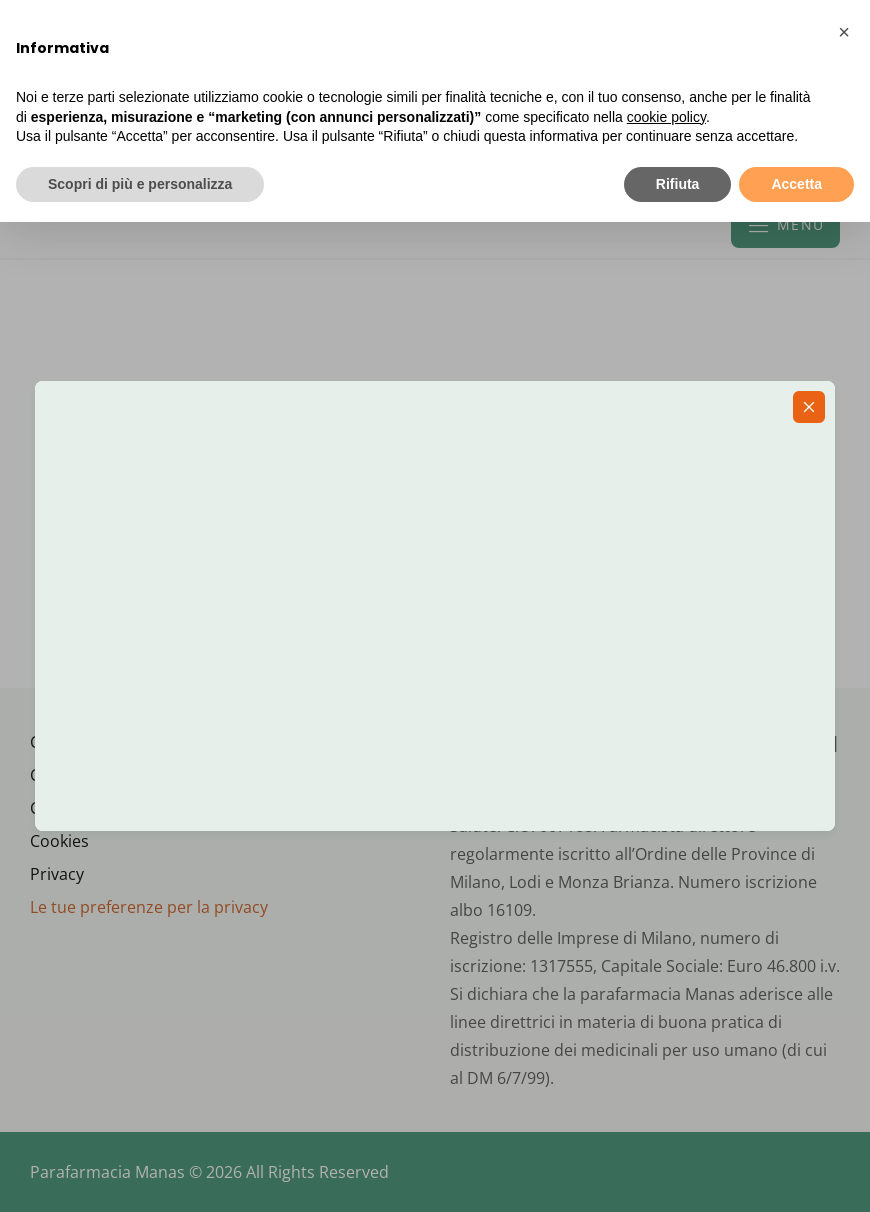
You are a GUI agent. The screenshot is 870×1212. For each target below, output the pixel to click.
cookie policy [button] (666, 117)
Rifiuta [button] (678, 184)
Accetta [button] (796, 184)
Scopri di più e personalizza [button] (140, 184)
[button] (844, 32)
